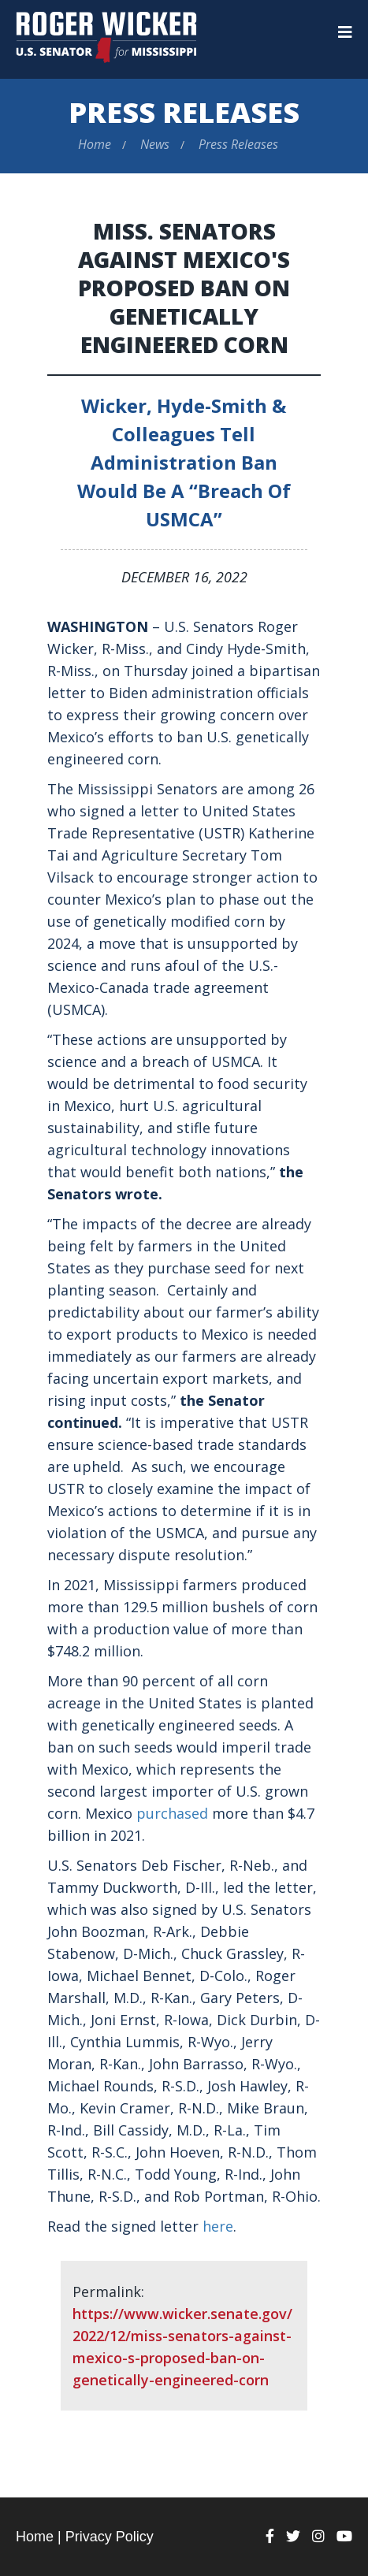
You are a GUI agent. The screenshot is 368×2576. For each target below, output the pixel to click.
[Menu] (345, 32)
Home (94, 144)
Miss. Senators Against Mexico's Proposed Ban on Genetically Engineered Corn (184, 287)
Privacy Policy (109, 2536)
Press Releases (184, 112)
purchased (172, 1813)
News (154, 144)
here (218, 2226)
